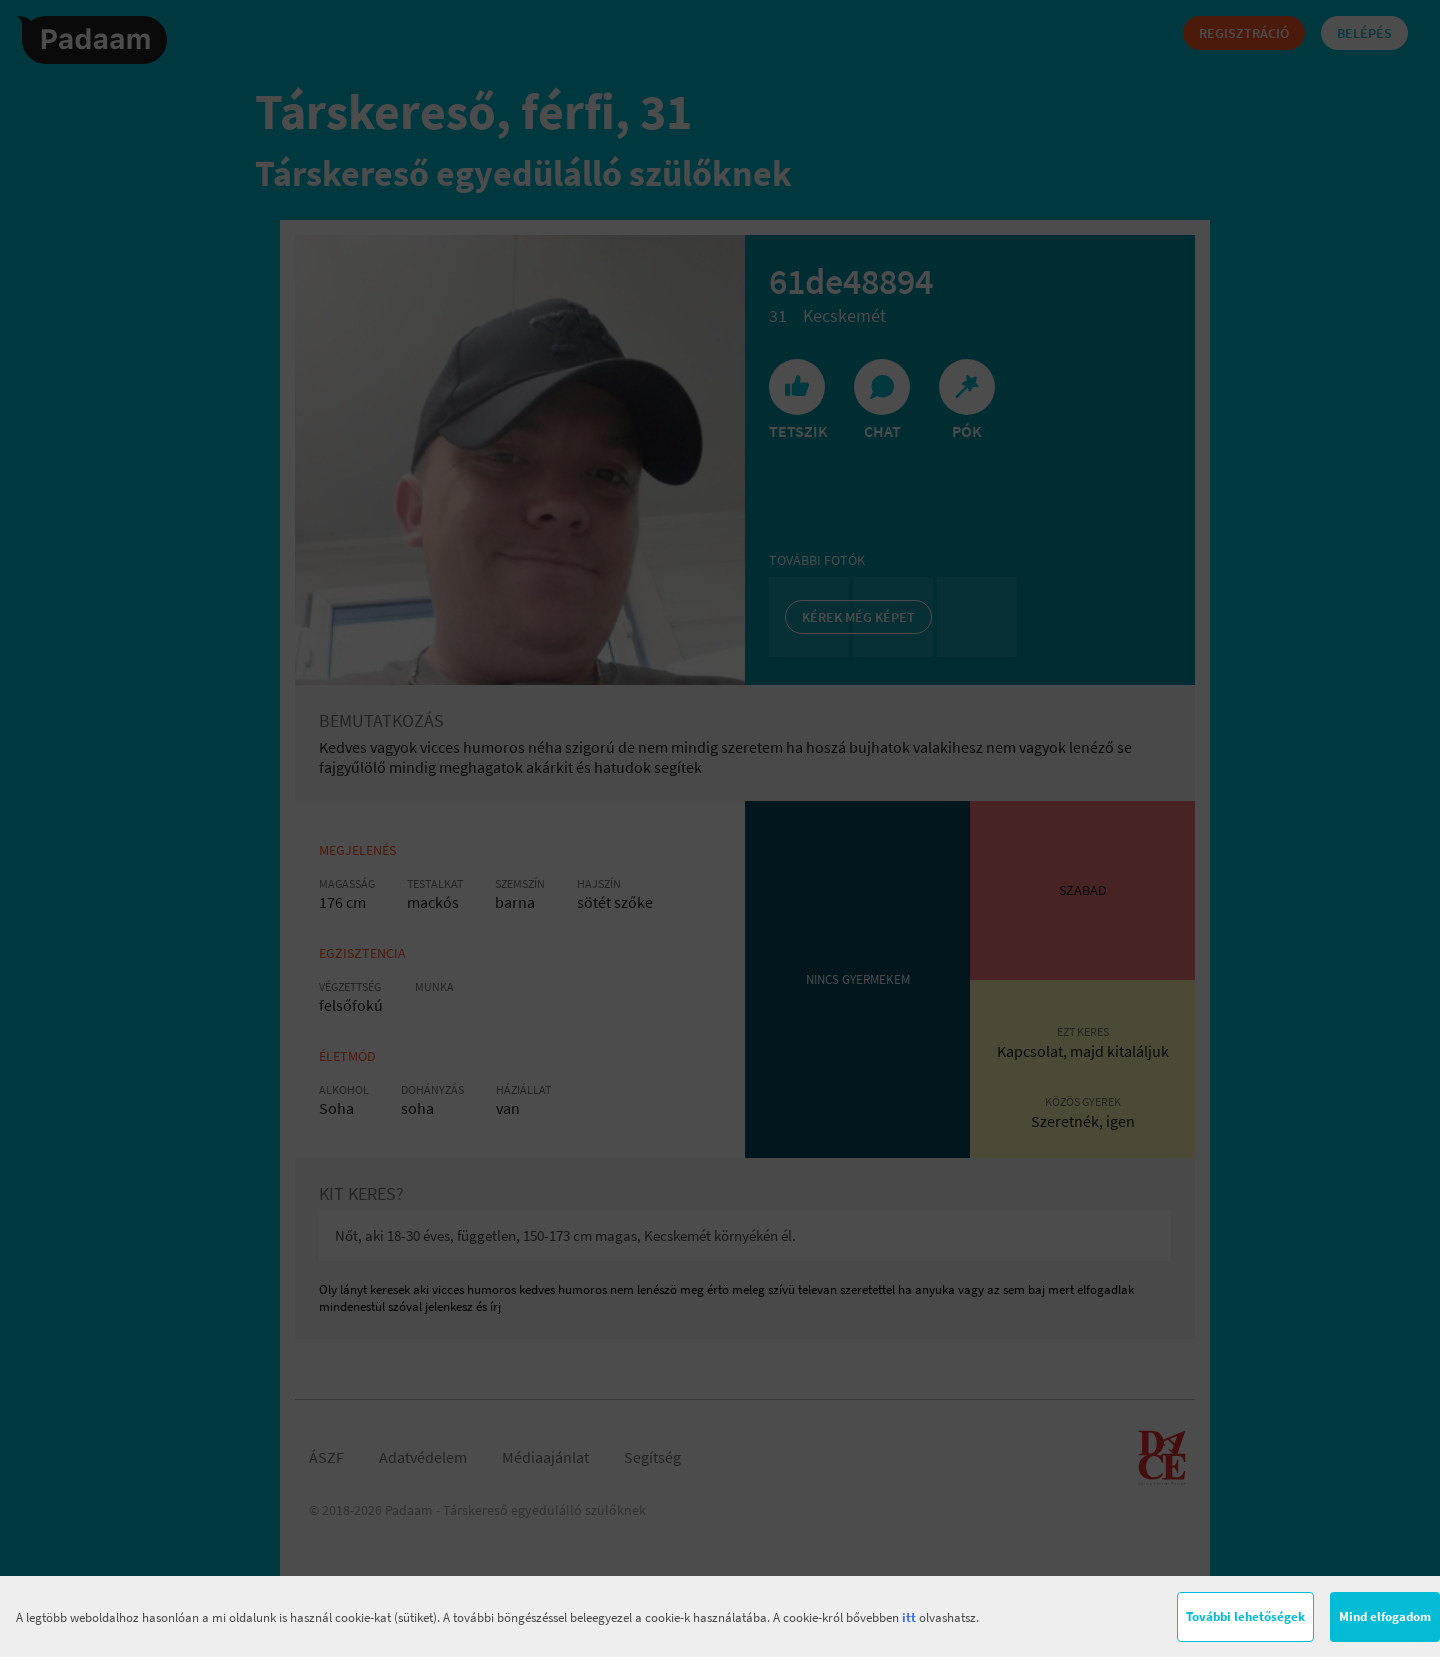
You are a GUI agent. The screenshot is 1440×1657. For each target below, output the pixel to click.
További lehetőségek (1245, 1616)
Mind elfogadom (1385, 1616)
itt (909, 1617)
